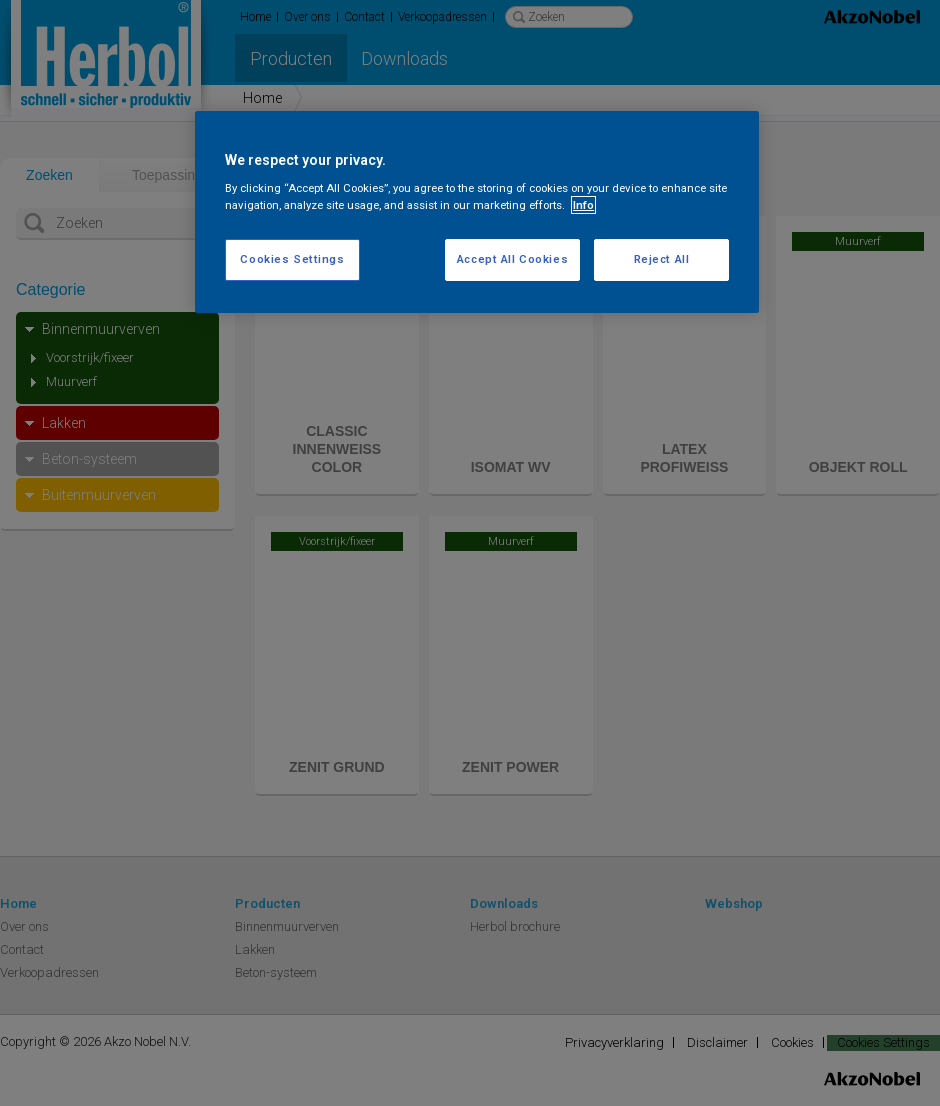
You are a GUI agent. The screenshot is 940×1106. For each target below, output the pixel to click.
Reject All (662, 259)
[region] (477, 212)
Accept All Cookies (512, 259)
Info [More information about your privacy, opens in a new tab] (583, 205)
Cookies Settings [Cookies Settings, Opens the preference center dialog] (292, 259)
